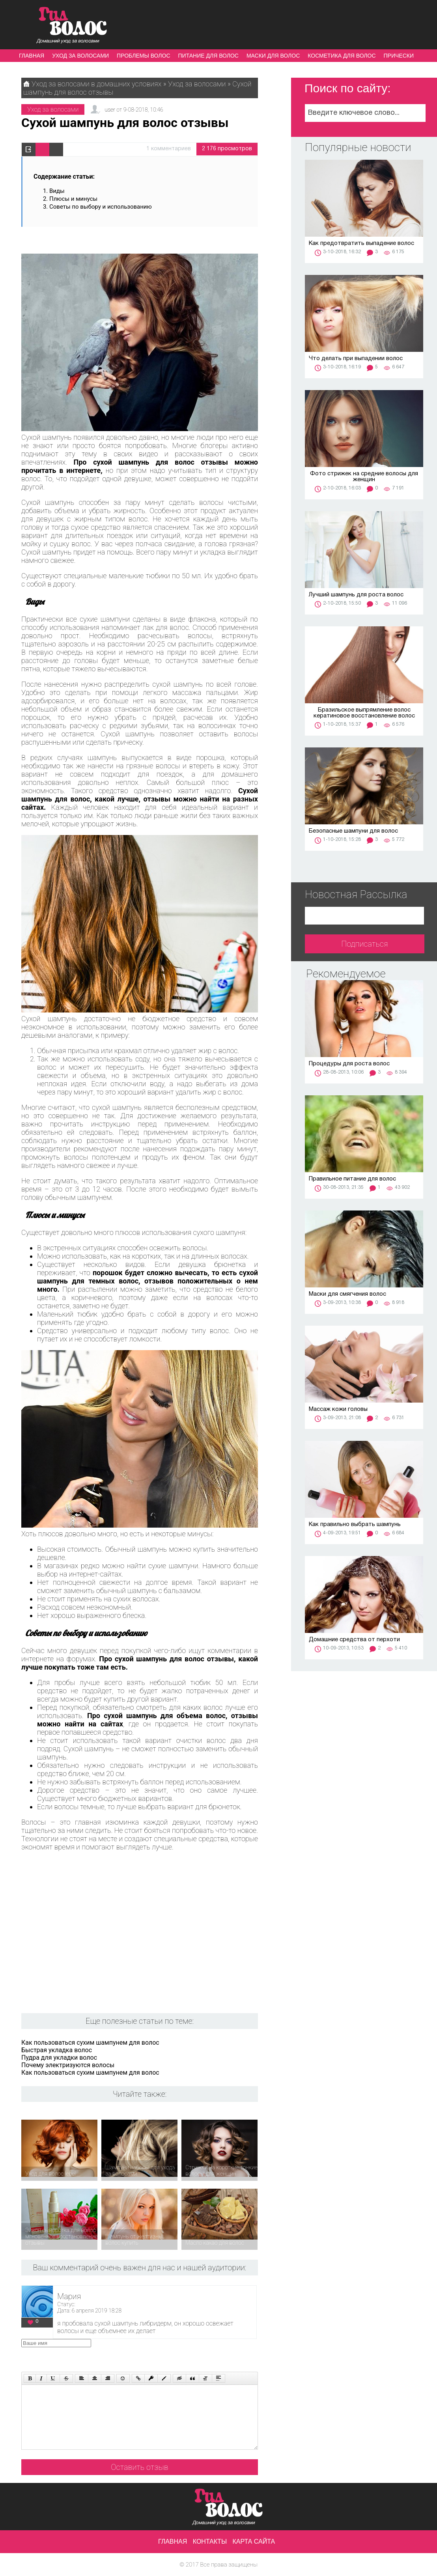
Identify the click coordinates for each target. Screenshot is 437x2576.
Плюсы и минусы (73, 198)
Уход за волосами (80, 55)
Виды (57, 190)
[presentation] (171, 2354)
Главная (31, 55)
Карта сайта (254, 2541)
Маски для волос (273, 55)
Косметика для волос (341, 55)
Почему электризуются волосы (67, 2065)
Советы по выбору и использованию (100, 206)
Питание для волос (208, 55)
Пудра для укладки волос (59, 2057)
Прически (399, 55)
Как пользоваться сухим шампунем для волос (90, 2042)
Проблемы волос (143, 55)
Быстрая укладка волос (56, 2050)
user (110, 109)
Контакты (210, 2541)
